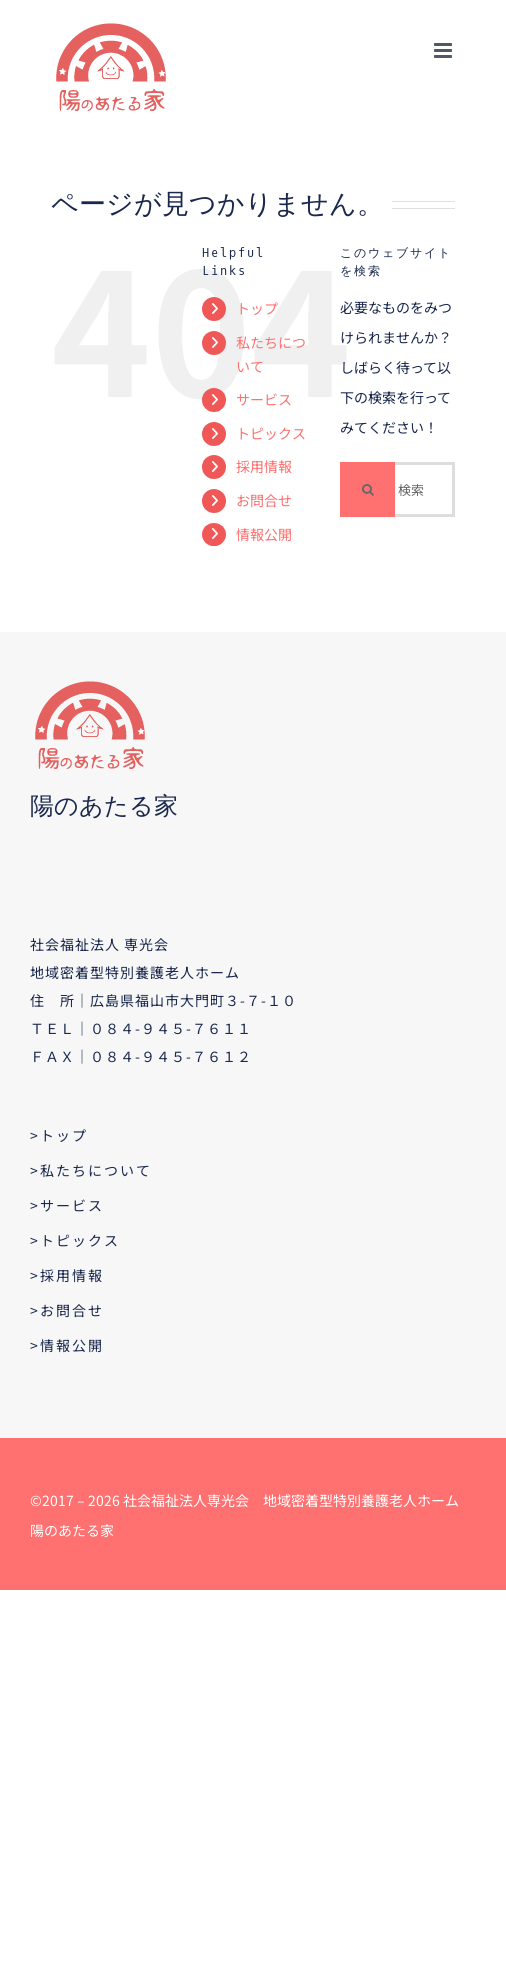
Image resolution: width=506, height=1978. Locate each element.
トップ (257, 308)
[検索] (367, 489)
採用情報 (264, 466)
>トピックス (75, 1240)
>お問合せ (67, 1310)
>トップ (59, 1135)
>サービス (67, 1205)
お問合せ (264, 500)
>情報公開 (67, 1345)
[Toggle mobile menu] (444, 50)
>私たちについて (91, 1170)
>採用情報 (67, 1275)
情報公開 (264, 534)
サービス (264, 399)
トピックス (271, 433)
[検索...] (397, 489)
